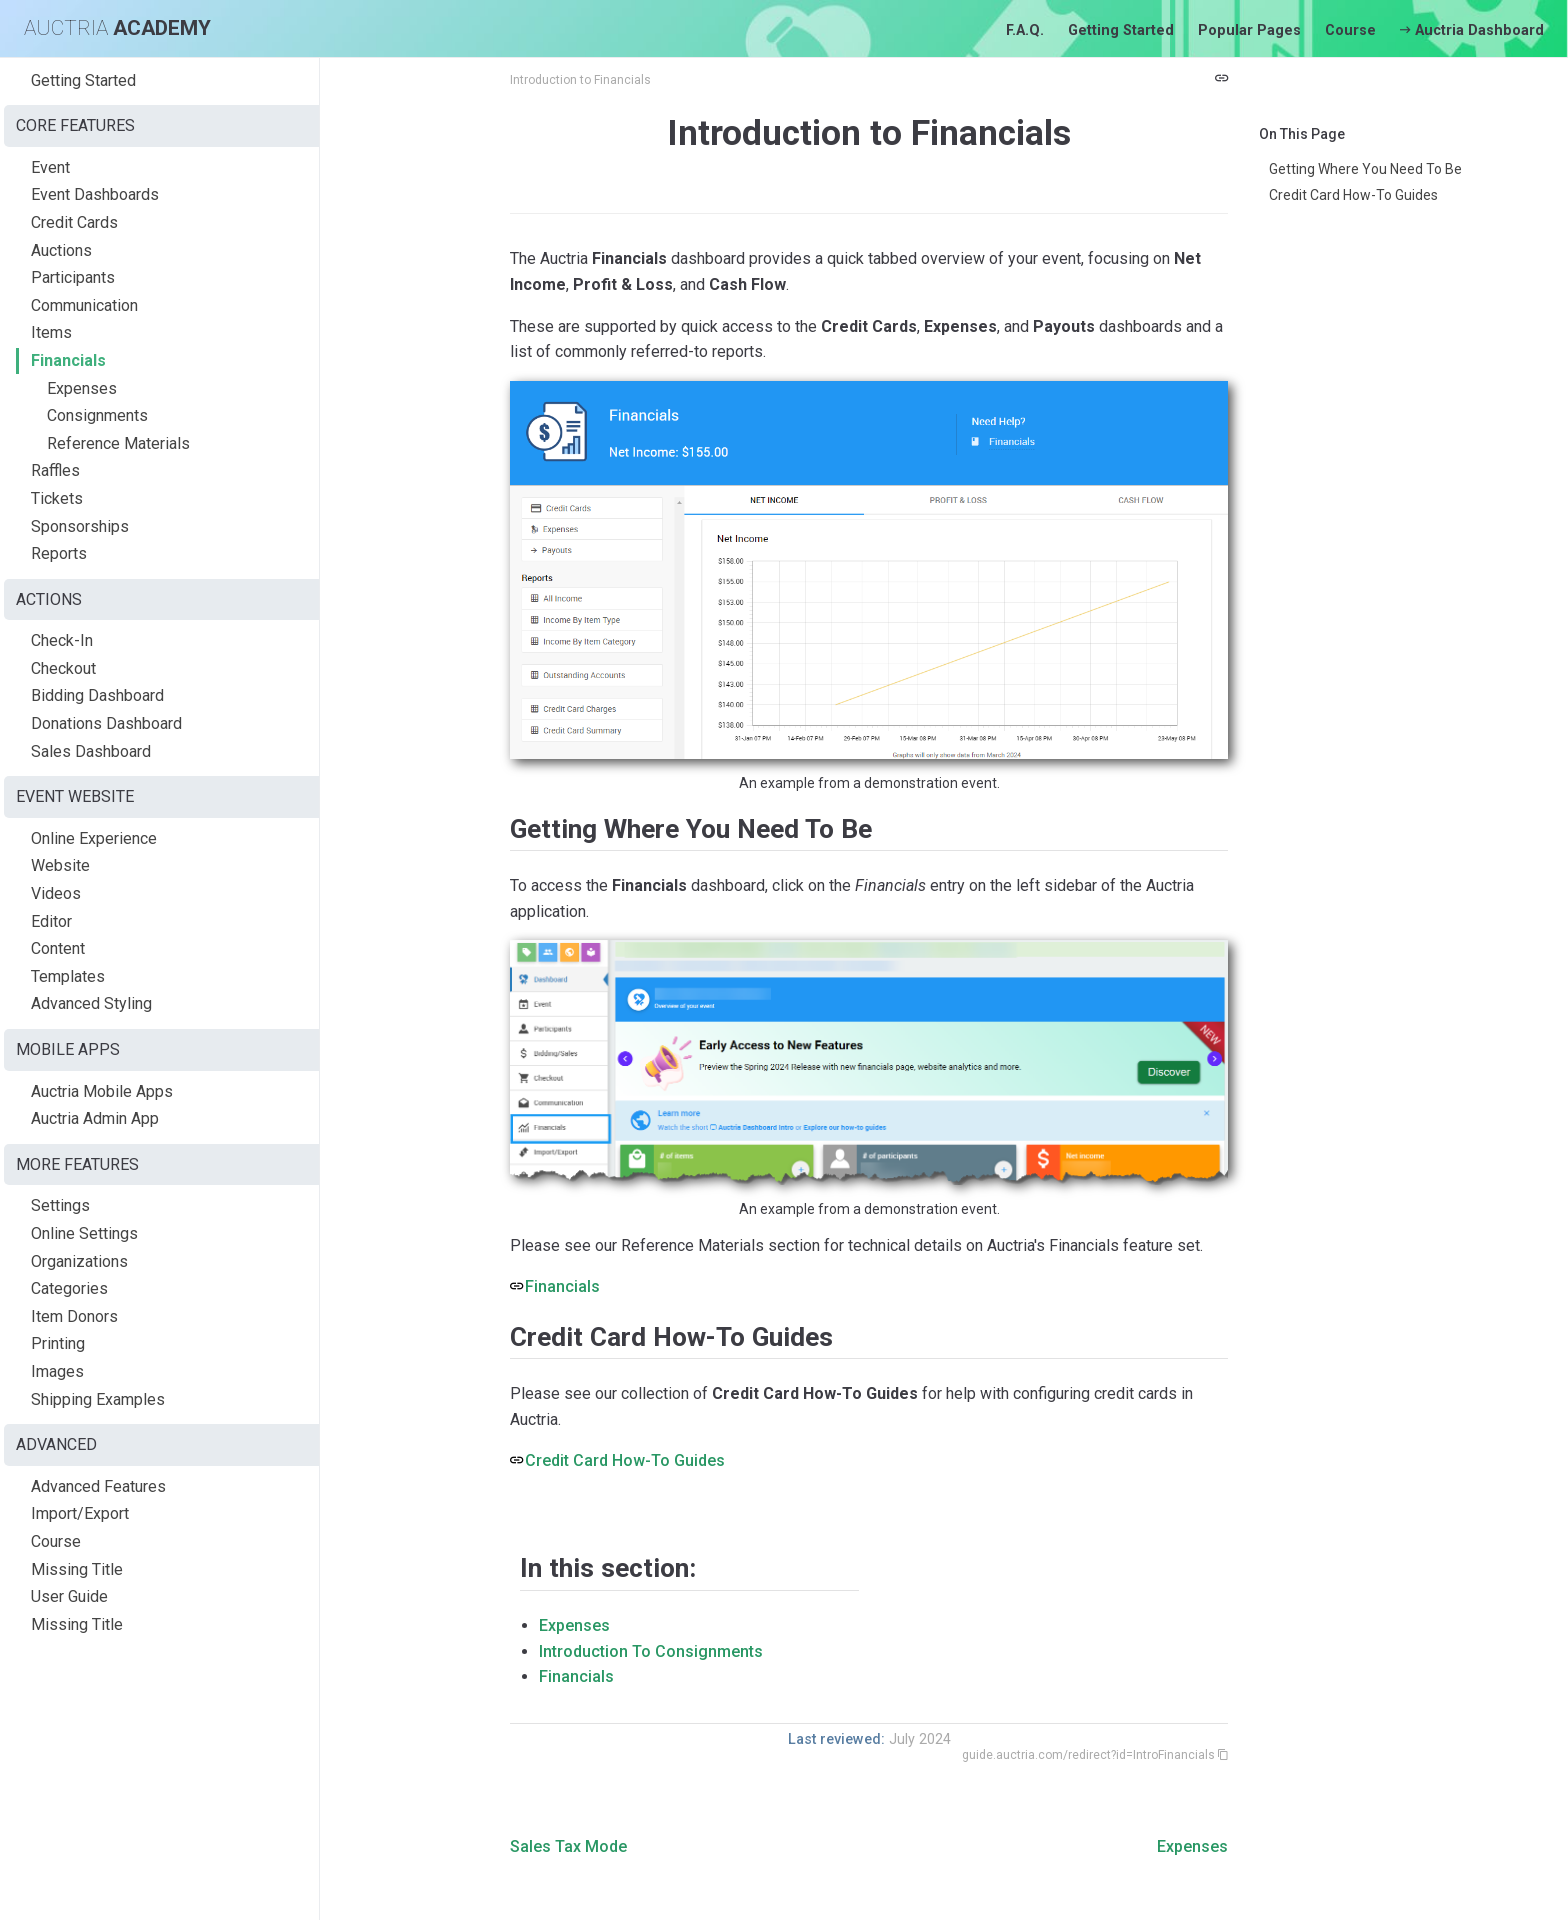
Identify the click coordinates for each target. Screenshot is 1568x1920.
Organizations (79, 1261)
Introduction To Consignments (651, 1651)
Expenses (82, 388)
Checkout (63, 668)
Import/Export (80, 1513)
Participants (73, 277)
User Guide (69, 1596)
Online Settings (84, 1233)
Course (1350, 30)
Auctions (61, 250)
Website (60, 865)
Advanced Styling (91, 1003)
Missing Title (77, 1569)
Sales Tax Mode (568, 1846)
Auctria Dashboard (1472, 30)
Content (58, 948)
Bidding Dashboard (97, 695)
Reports (59, 553)
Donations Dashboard (106, 723)
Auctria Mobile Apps (102, 1091)
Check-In (62, 640)
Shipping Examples (98, 1399)
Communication (84, 305)
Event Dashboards (95, 194)
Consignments (97, 415)
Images (57, 1371)
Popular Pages (1249, 30)
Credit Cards (74, 222)
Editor (51, 921)
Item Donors (74, 1316)
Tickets (57, 498)
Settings (60, 1205)
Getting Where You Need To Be (1365, 169)
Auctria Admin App (95, 1118)
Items (51, 332)
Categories (69, 1288)
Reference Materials (118, 443)
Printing (58, 1343)
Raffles (55, 470)
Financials (68, 360)
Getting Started (1121, 30)
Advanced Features (98, 1486)
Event (50, 167)
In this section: (608, 1568)
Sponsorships (80, 526)
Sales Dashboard (91, 751)
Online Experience (94, 838)
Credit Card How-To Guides (1353, 195)
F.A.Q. (1025, 30)
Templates (68, 976)
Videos (56, 893)
